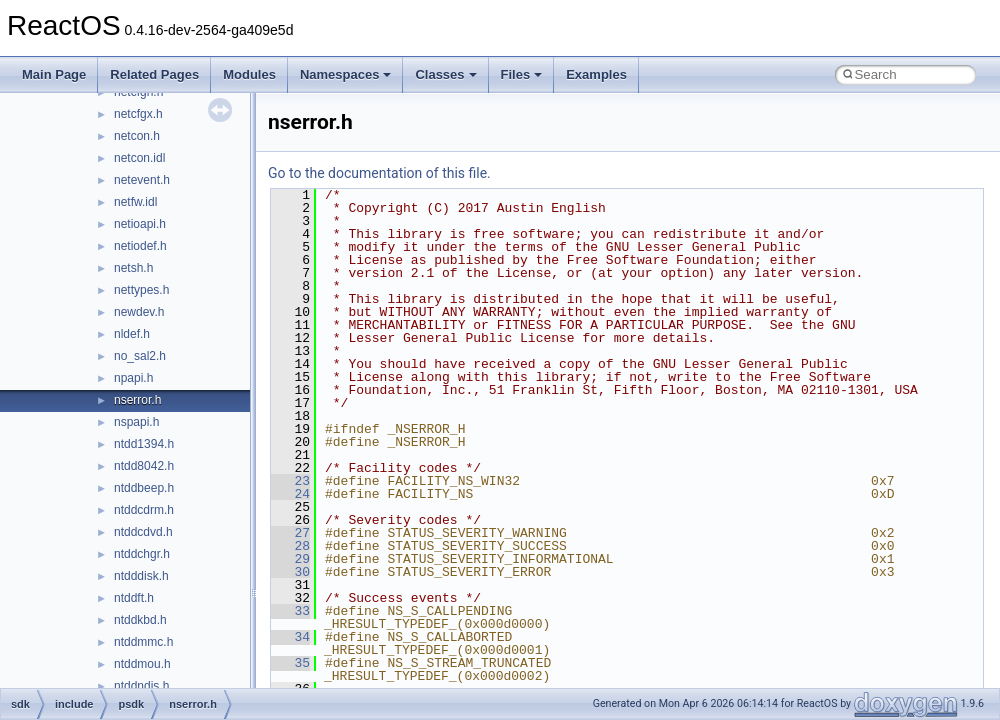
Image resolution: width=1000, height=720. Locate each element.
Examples (596, 74)
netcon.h (137, 136)
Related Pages (154, 74)
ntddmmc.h (143, 642)
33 (290, 611)
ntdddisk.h (141, 576)
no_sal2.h (140, 356)
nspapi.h (136, 422)
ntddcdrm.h (144, 510)
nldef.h (132, 334)
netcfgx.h (138, 114)
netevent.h (142, 180)
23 (290, 481)
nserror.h (137, 400)
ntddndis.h (141, 686)
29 (290, 559)
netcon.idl (139, 158)
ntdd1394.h (144, 444)
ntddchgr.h (142, 554)
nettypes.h (141, 290)
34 (290, 637)
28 (290, 546)
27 (290, 533)
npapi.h (133, 378)
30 (290, 572)
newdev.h (139, 312)
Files (522, 74)
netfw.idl (135, 202)
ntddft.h (134, 598)
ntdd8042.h (144, 466)
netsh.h (133, 268)
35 (290, 663)
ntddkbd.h (140, 620)
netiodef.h (140, 246)
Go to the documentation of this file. (379, 173)
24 (290, 494)
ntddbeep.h (144, 488)
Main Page (54, 74)
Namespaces (346, 74)
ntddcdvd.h (143, 532)
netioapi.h (140, 224)
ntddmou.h (142, 664)
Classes (445, 74)
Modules (249, 74)
